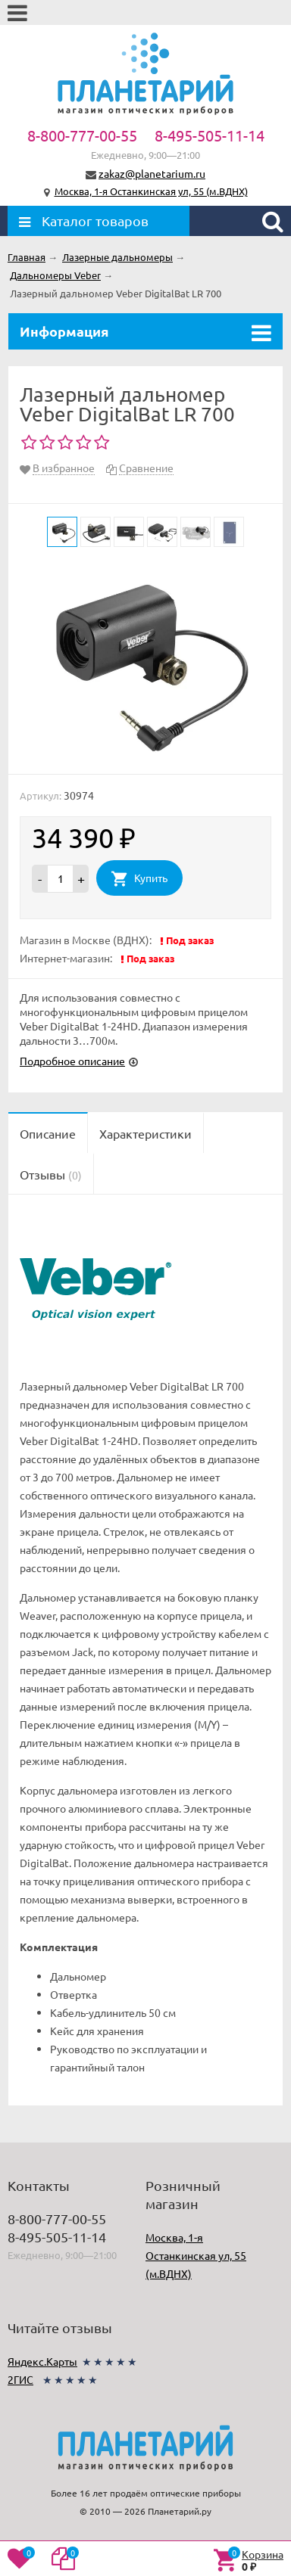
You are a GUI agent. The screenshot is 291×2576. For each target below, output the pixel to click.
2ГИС (20, 2379)
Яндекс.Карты (42, 2361)
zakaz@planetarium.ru (152, 173)
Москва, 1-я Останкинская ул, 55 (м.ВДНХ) (151, 191)
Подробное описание (72, 1060)
